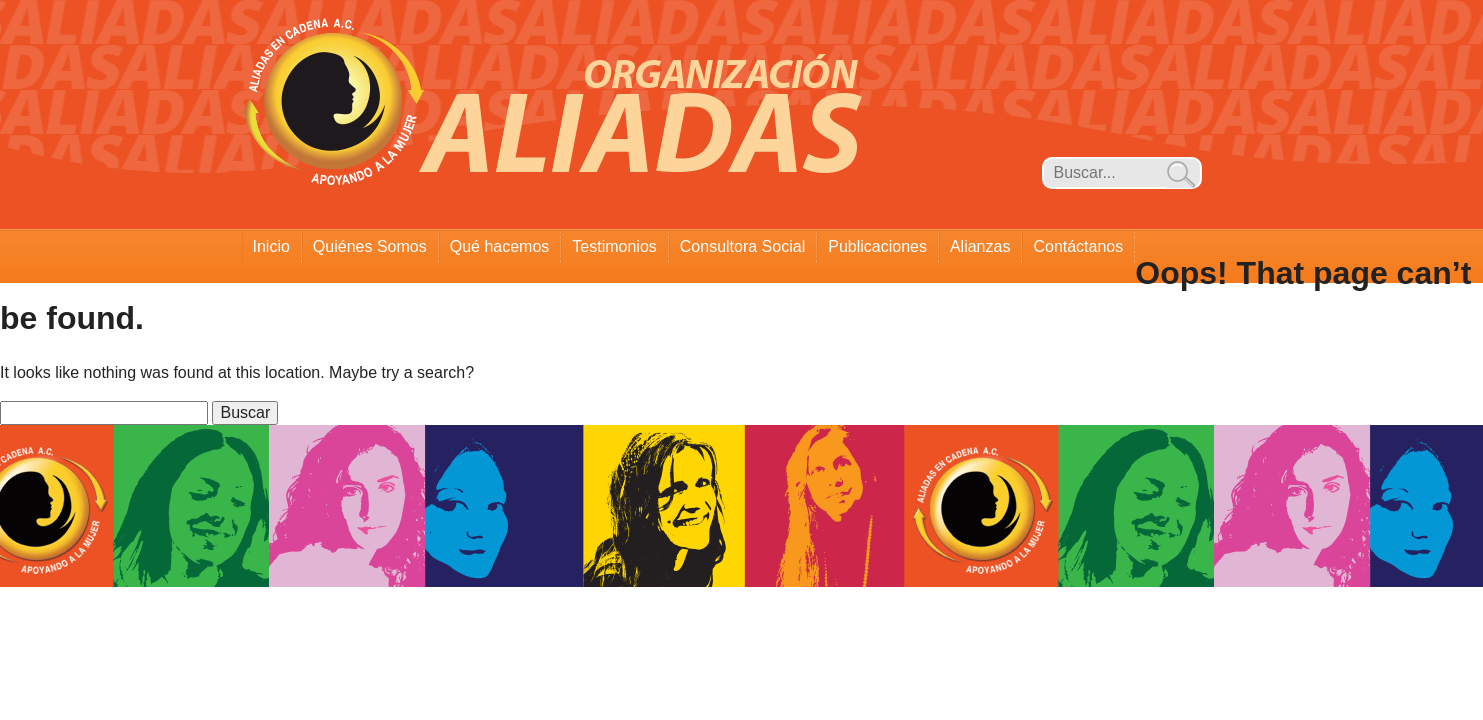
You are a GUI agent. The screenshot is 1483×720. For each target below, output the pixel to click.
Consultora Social (742, 246)
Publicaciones (877, 246)
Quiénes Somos (370, 246)
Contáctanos (1078, 246)
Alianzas (980, 246)
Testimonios (614, 246)
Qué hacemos (500, 246)
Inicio (271, 246)
